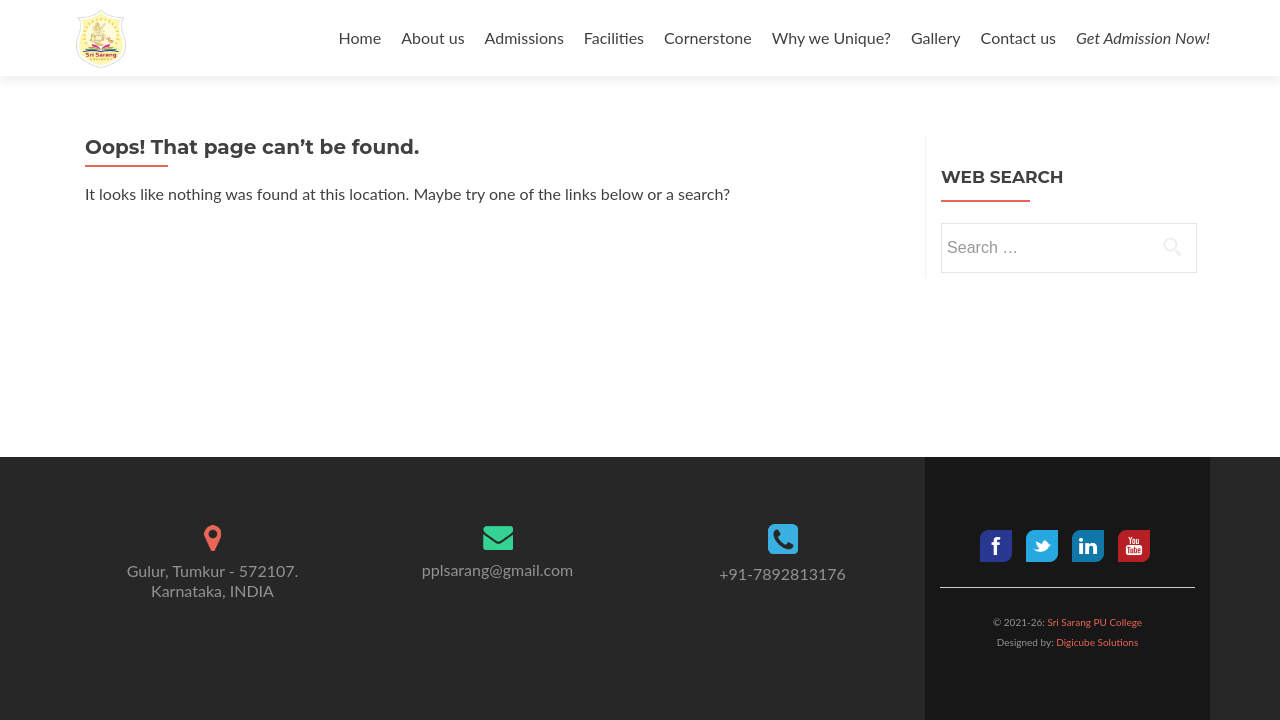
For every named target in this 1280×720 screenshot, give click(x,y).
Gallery (936, 37)
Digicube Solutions (1096, 642)
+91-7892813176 (782, 573)
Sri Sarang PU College (1094, 622)
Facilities (614, 37)
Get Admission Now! (1143, 37)
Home (360, 37)
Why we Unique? (831, 37)
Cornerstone (708, 37)
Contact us (1018, 37)
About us (432, 37)
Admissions (524, 37)
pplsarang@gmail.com (497, 569)
